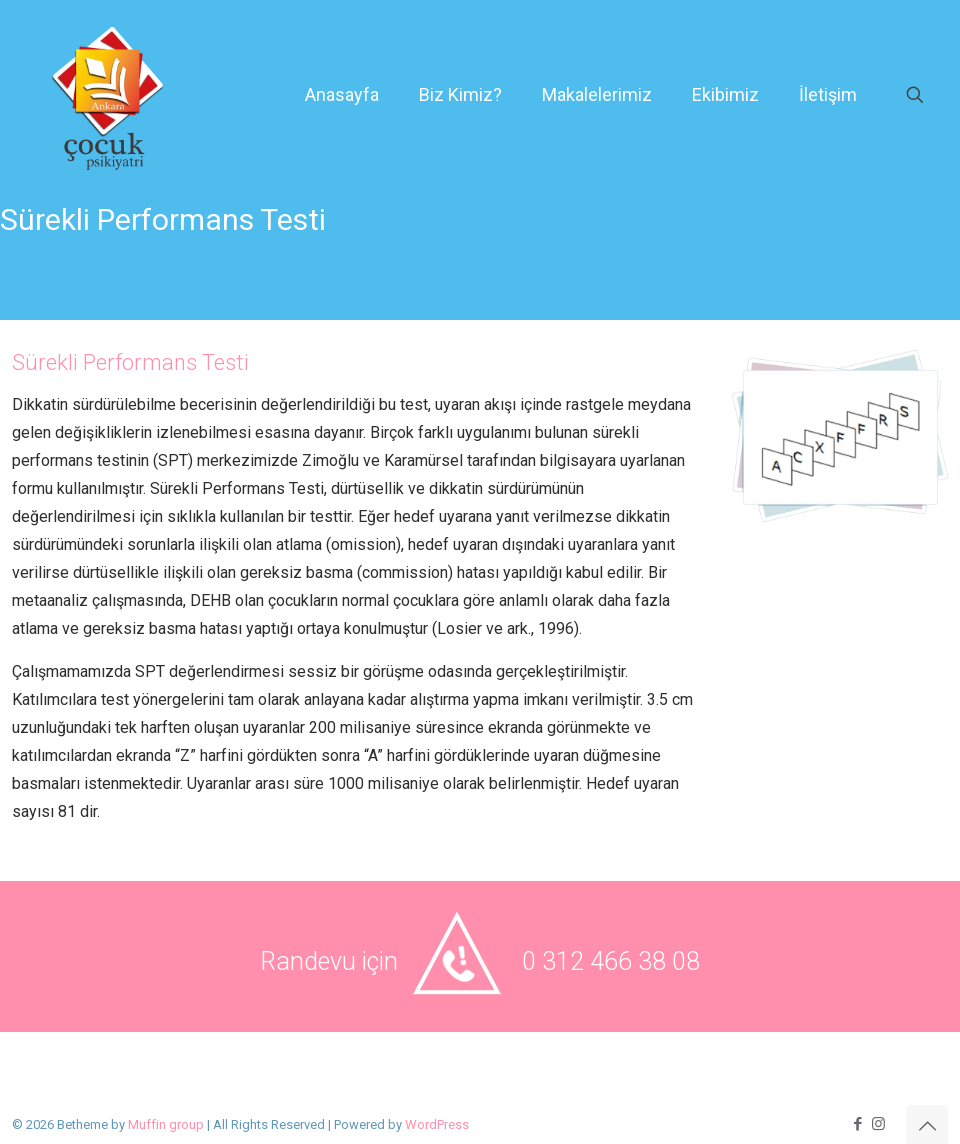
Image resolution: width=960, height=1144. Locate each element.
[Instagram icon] (878, 1124)
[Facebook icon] (857, 1124)
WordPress (437, 1124)
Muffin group (166, 1124)
